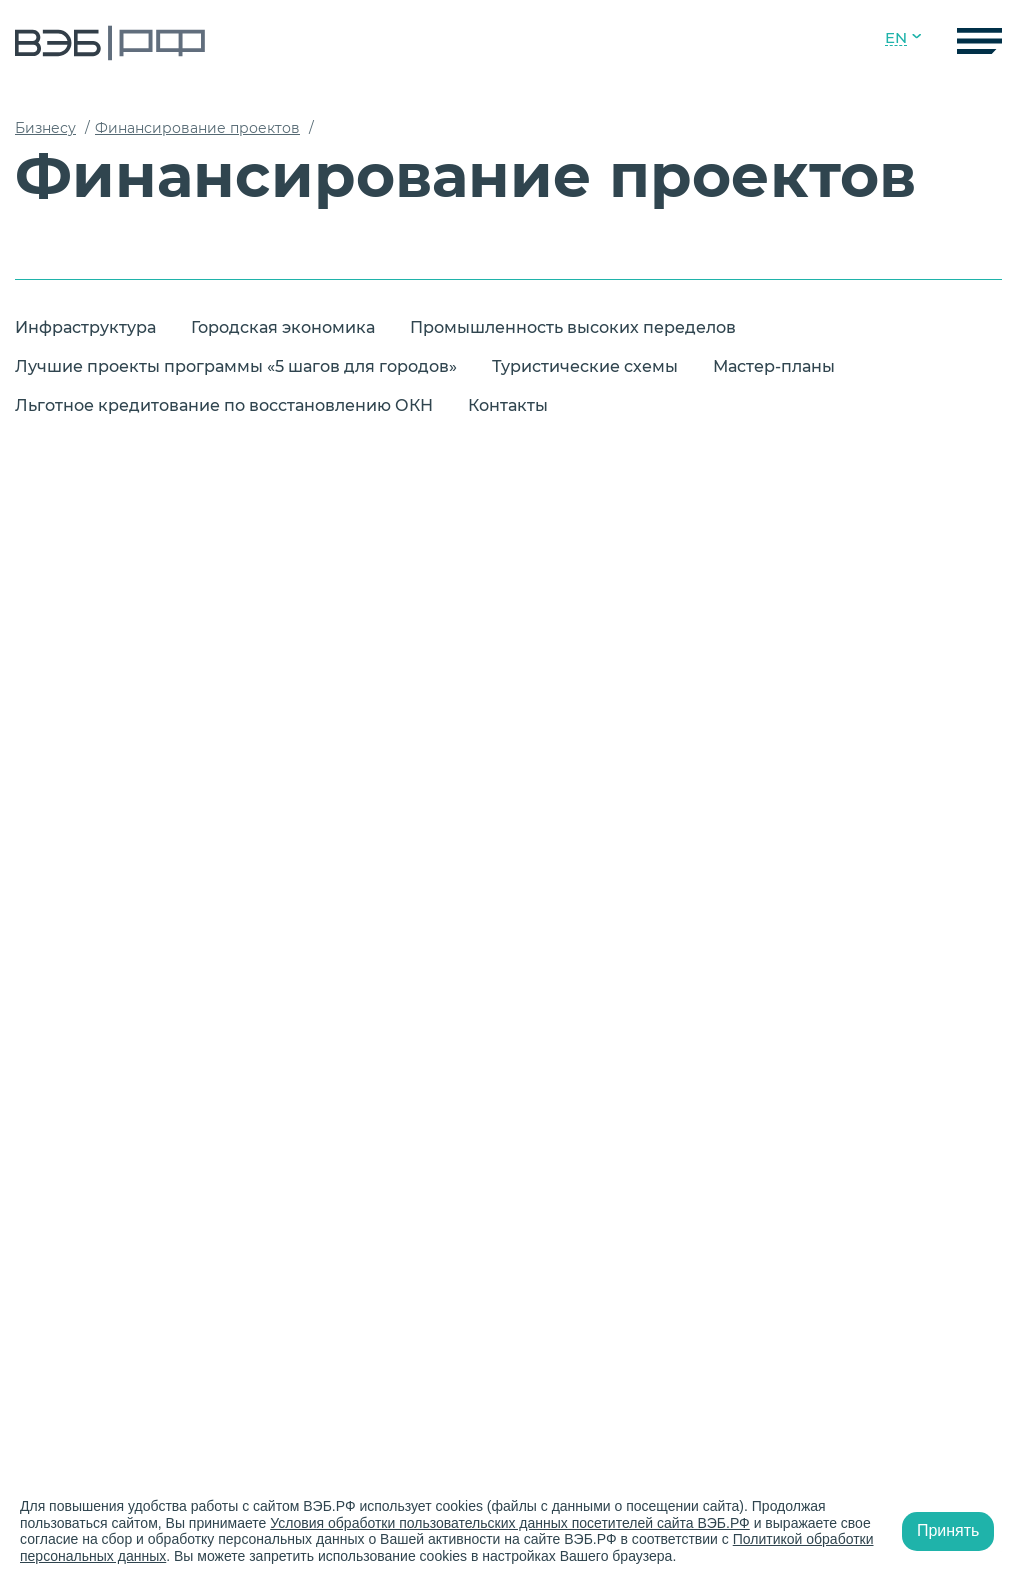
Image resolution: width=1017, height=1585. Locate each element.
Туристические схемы (585, 366)
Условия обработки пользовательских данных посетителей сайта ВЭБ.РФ (510, 1523)
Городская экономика (283, 327)
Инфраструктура (85, 327)
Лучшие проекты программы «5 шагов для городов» (236, 366)
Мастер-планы (774, 366)
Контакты (508, 405)
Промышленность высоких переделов (573, 327)
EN (896, 38)
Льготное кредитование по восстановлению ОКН (224, 405)
